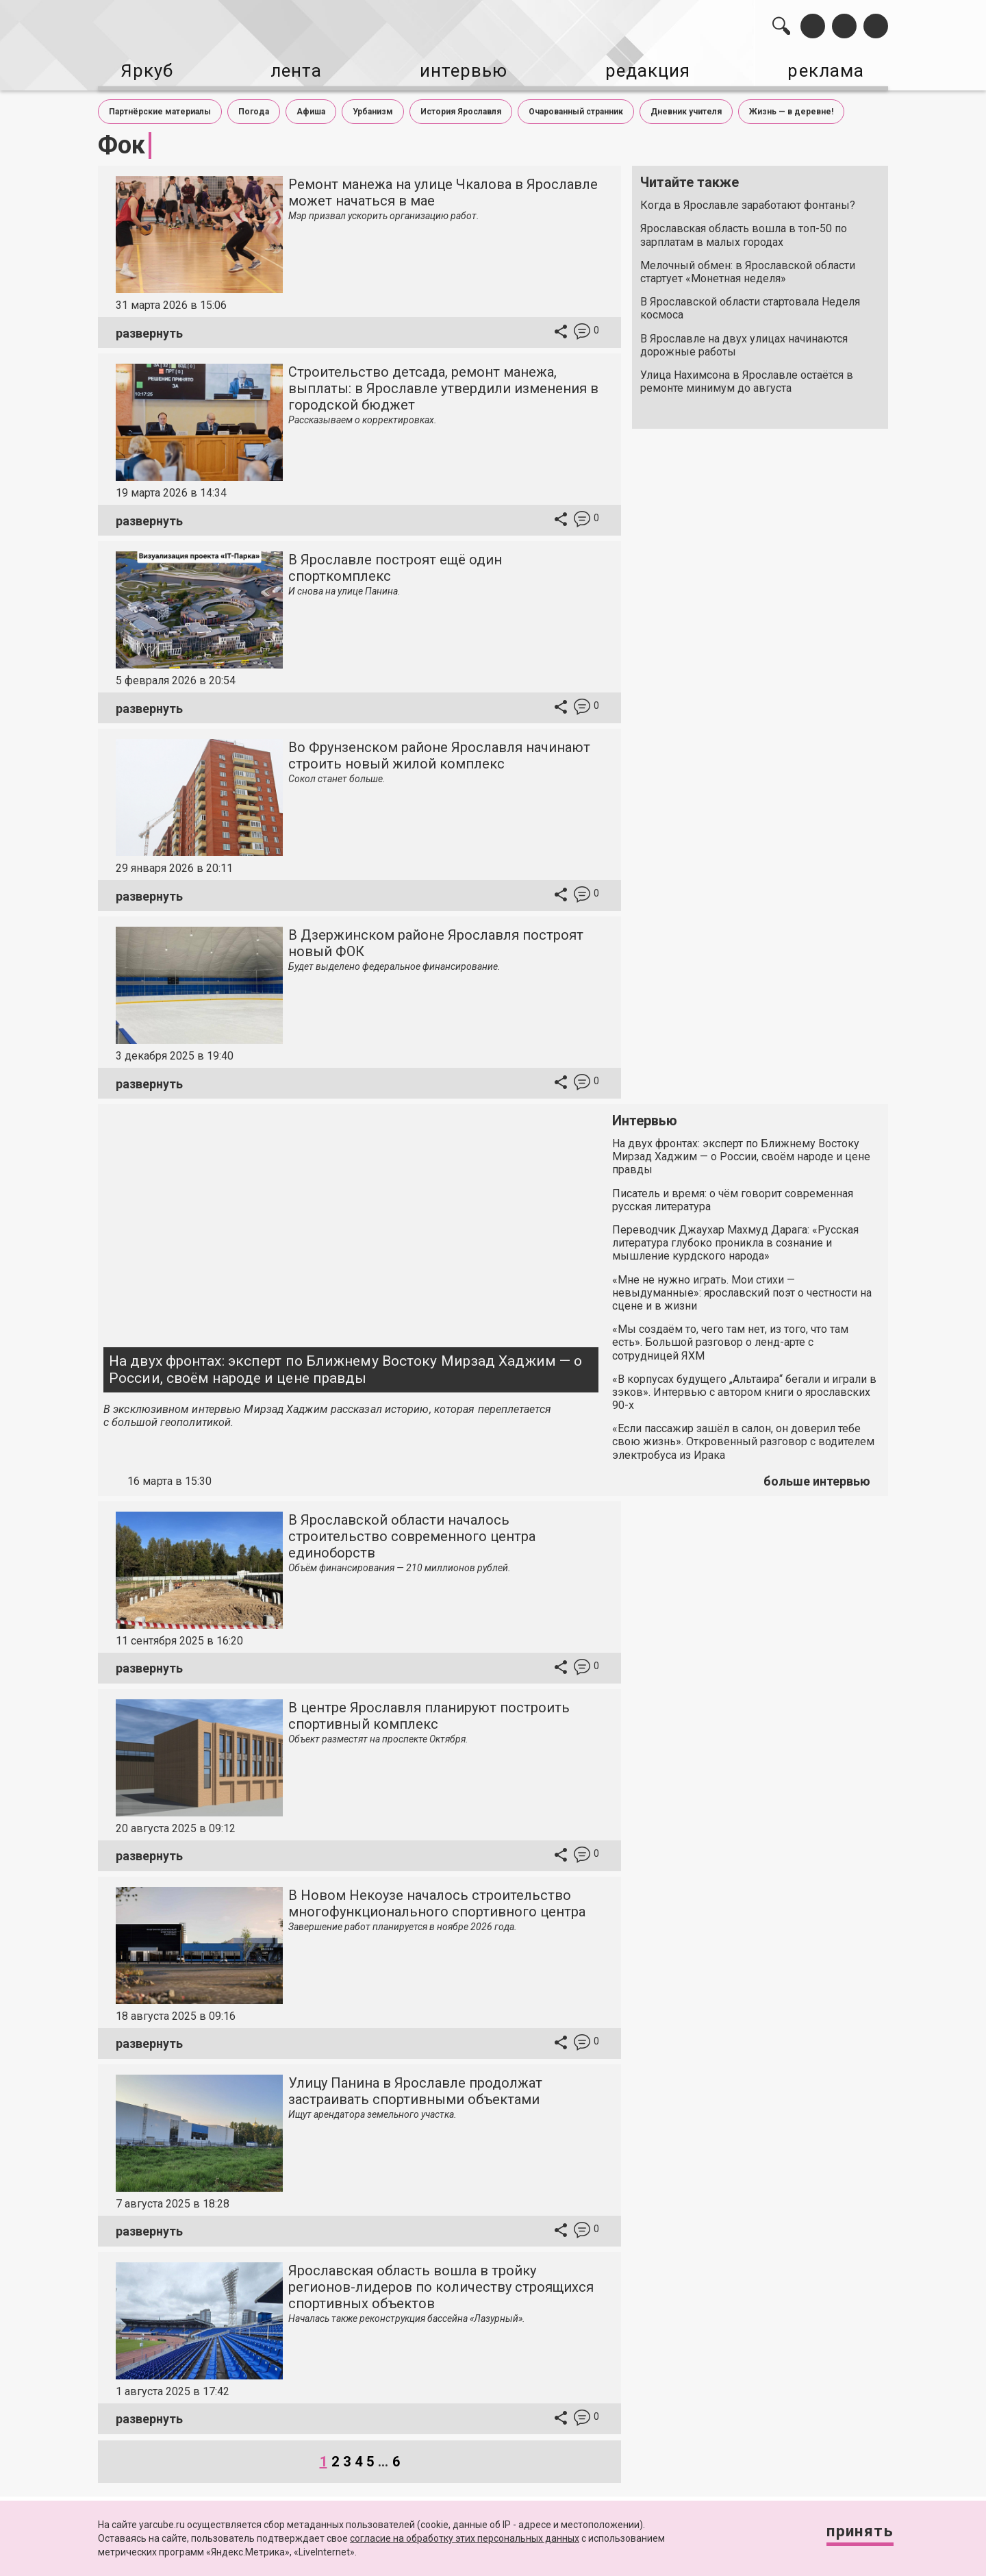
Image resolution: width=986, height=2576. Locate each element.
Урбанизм (373, 108)
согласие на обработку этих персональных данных (464, 2538)
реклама (829, 69)
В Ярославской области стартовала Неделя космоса (750, 305)
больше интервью (816, 1478)
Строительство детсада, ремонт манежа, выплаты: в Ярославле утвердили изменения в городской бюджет (443, 385)
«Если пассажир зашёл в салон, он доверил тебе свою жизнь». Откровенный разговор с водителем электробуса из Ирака (743, 1438)
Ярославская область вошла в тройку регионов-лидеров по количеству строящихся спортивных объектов (441, 2283)
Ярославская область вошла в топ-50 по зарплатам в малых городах (743, 231)
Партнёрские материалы (160, 108)
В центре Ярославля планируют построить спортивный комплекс (429, 1711)
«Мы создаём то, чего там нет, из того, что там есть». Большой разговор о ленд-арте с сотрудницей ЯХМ (730, 1338)
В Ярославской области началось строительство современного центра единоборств (411, 1532)
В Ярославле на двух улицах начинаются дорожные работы (744, 341)
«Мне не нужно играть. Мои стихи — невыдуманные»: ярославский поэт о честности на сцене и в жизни (742, 1288)
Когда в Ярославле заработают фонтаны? (747, 201)
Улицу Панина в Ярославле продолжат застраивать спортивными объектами (415, 2087)
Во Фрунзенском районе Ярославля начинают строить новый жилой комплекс (439, 752)
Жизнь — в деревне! (791, 108)
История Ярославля (460, 108)
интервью (459, 69)
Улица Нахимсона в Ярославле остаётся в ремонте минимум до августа (746, 377)
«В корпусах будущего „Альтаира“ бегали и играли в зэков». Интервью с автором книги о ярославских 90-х (744, 1388)
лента (291, 69)
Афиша (310, 108)
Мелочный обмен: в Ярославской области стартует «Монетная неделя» (747, 268)
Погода (253, 108)
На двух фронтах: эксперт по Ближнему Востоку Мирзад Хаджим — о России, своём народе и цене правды (345, 1365)
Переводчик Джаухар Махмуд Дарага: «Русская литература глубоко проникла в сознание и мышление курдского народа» (735, 1239)
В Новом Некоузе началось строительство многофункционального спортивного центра (436, 1899)
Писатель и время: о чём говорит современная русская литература (732, 1196)
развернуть (149, 329)
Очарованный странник (576, 108)
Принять (852, 2534)
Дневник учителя (686, 108)
